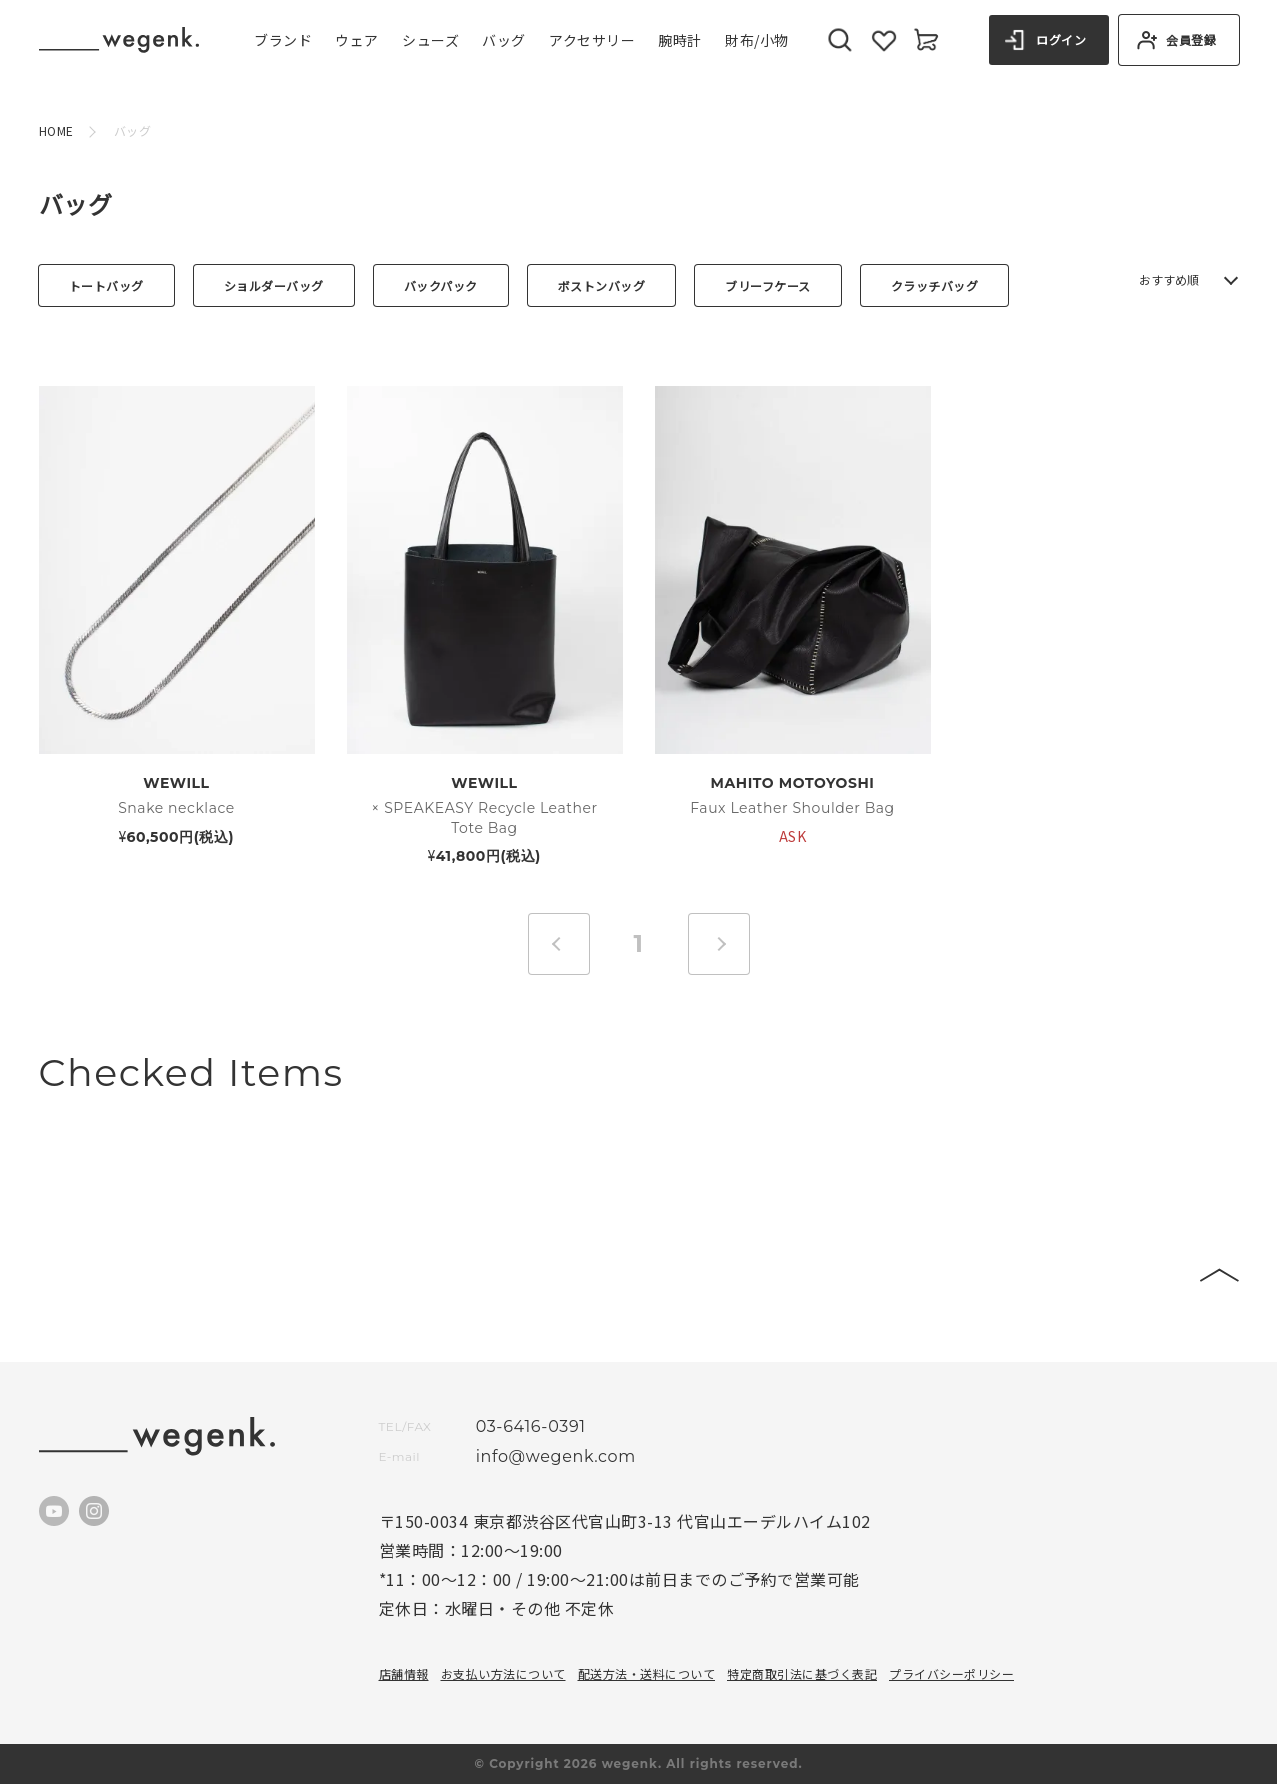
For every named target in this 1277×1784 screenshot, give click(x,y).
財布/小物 (757, 40)
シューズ (430, 40)
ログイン (1061, 39)
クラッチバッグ (935, 285)
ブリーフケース (768, 285)
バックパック (441, 285)
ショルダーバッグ (274, 285)
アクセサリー (592, 40)
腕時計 (680, 40)
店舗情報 (404, 1673)
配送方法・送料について (647, 1673)
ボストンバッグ (602, 285)
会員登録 (1191, 39)
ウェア (357, 40)
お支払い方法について (503, 1673)
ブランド (283, 40)
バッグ (504, 40)
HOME (56, 130)
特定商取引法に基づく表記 (802, 1673)
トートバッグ (106, 285)
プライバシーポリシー (951, 1673)
